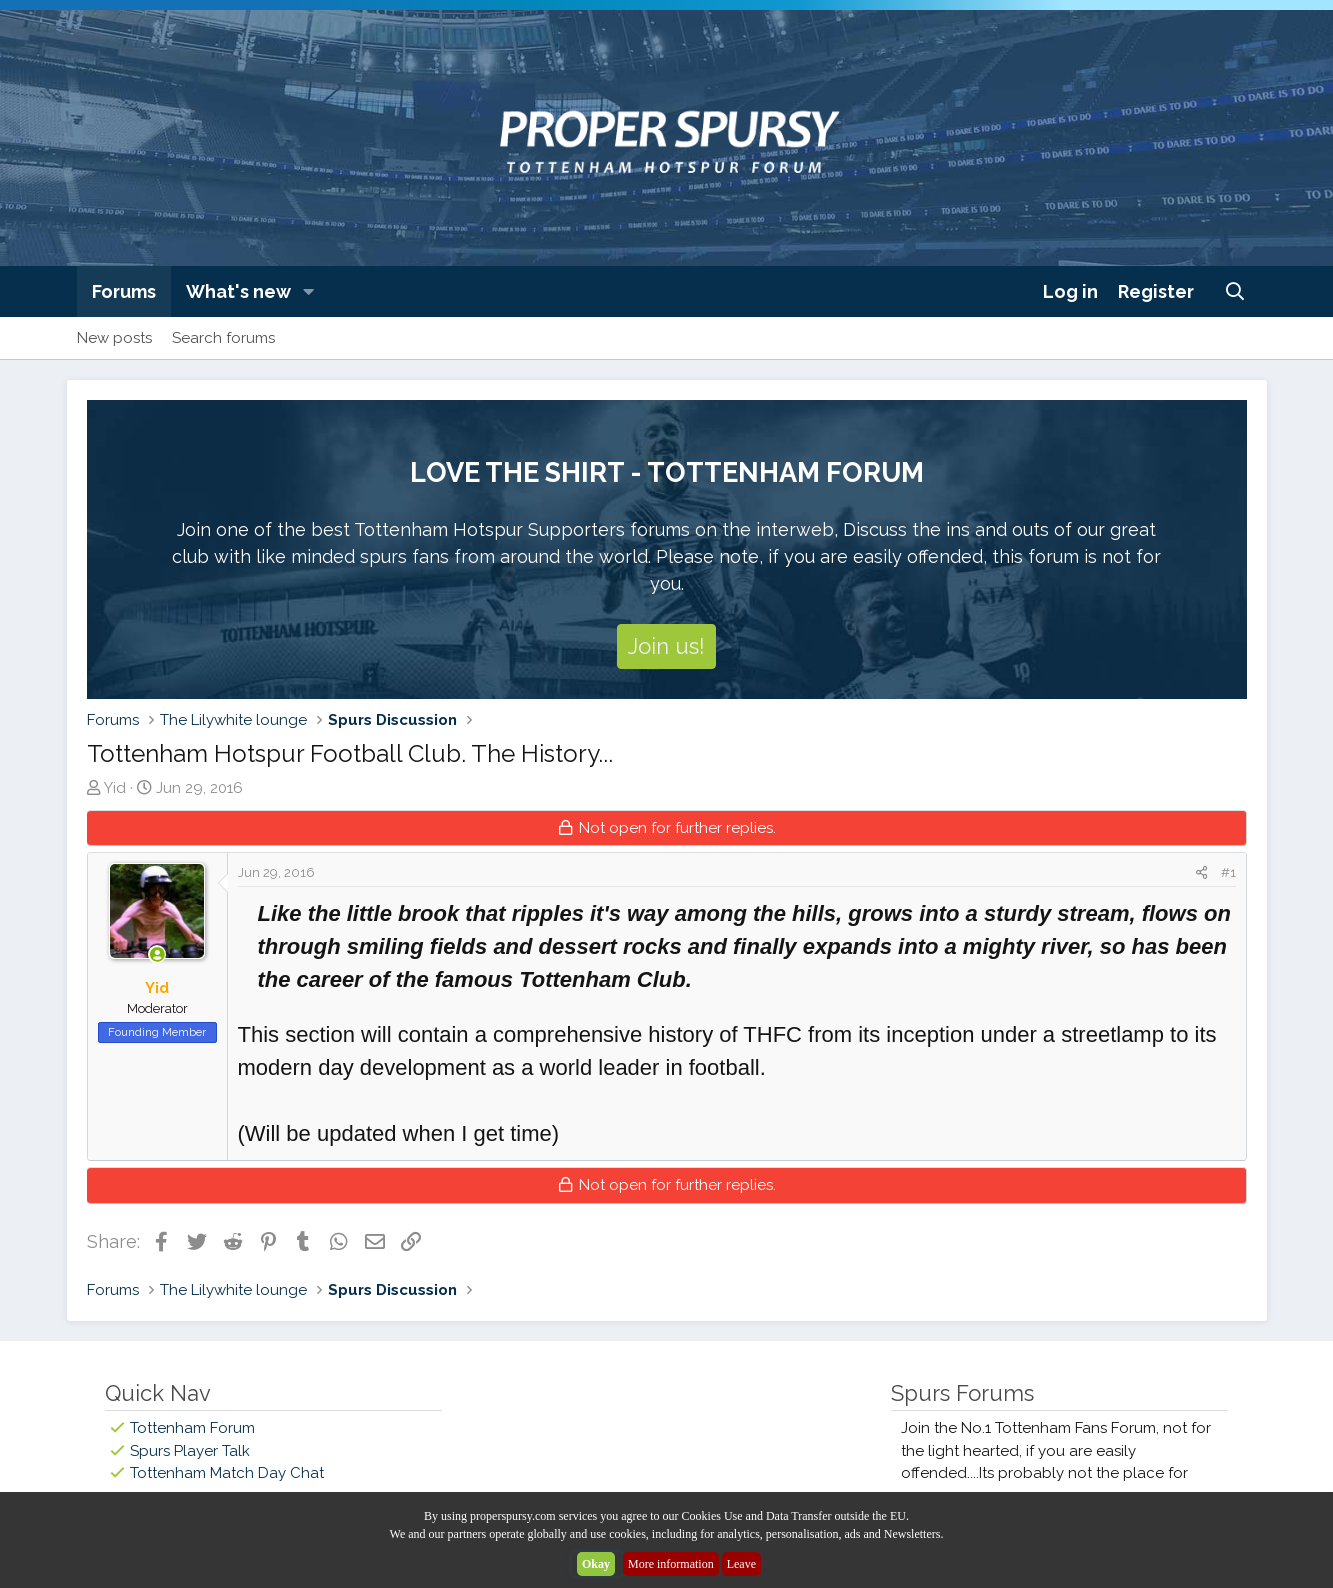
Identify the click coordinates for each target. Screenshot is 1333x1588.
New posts (114, 338)
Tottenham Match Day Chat (227, 1473)
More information (671, 1564)
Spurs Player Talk (190, 1451)
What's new (238, 291)
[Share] (1201, 873)
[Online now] (157, 955)
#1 (1228, 872)
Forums (124, 291)
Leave (741, 1564)
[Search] (1234, 291)
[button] (308, 291)
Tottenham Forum (192, 1428)
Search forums (223, 338)
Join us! (666, 646)
